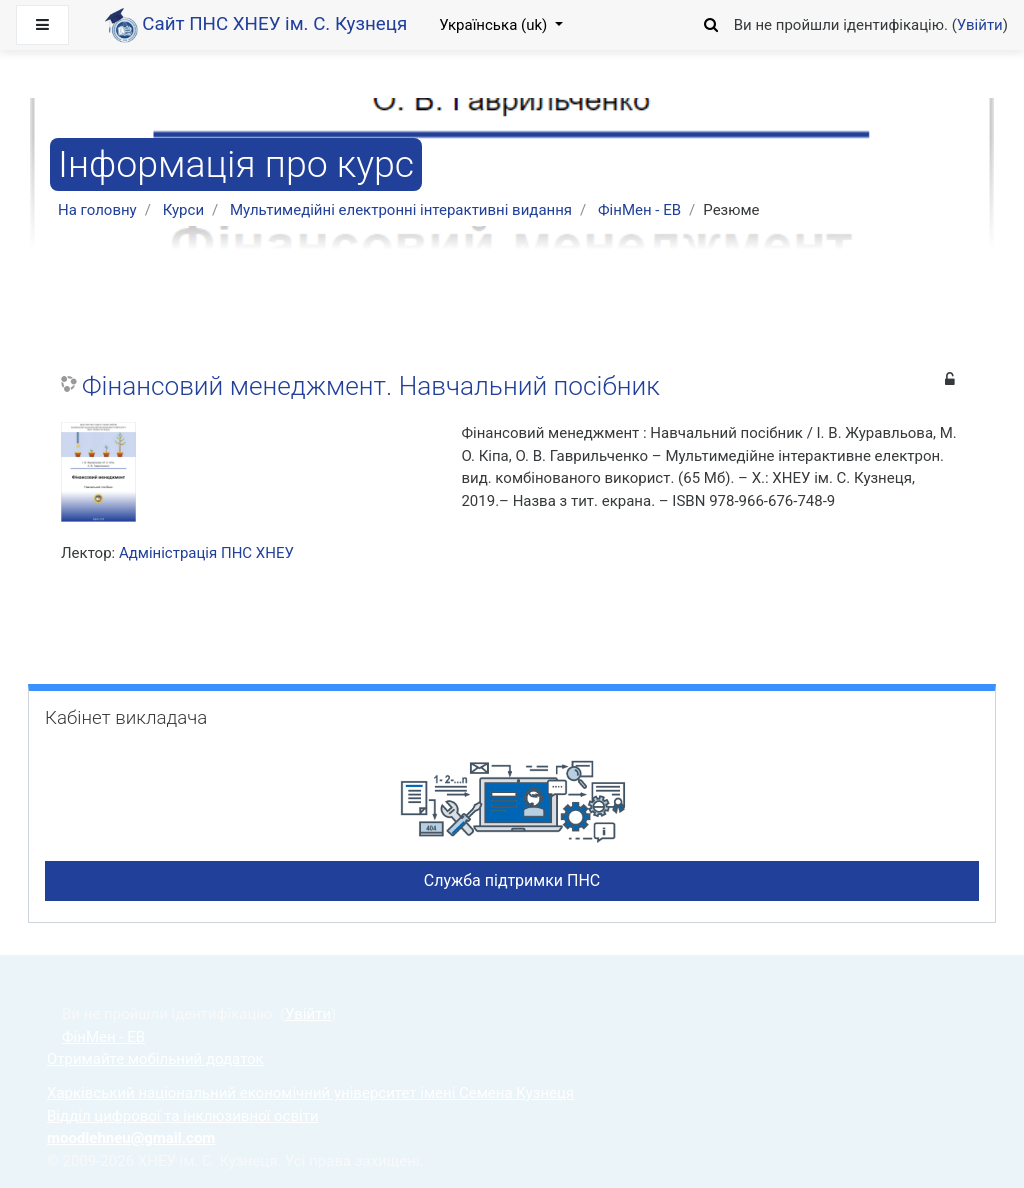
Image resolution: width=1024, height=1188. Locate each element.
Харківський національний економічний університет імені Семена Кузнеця (310, 1093)
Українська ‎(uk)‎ (495, 25)
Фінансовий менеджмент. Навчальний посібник (371, 386)
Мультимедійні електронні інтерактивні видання (401, 210)
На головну (97, 210)
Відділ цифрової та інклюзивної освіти (183, 1116)
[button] (711, 22)
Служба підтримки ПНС (512, 880)
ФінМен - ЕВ (639, 210)
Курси (183, 210)
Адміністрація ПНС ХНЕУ (206, 553)
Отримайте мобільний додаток (155, 1059)
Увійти (980, 25)
